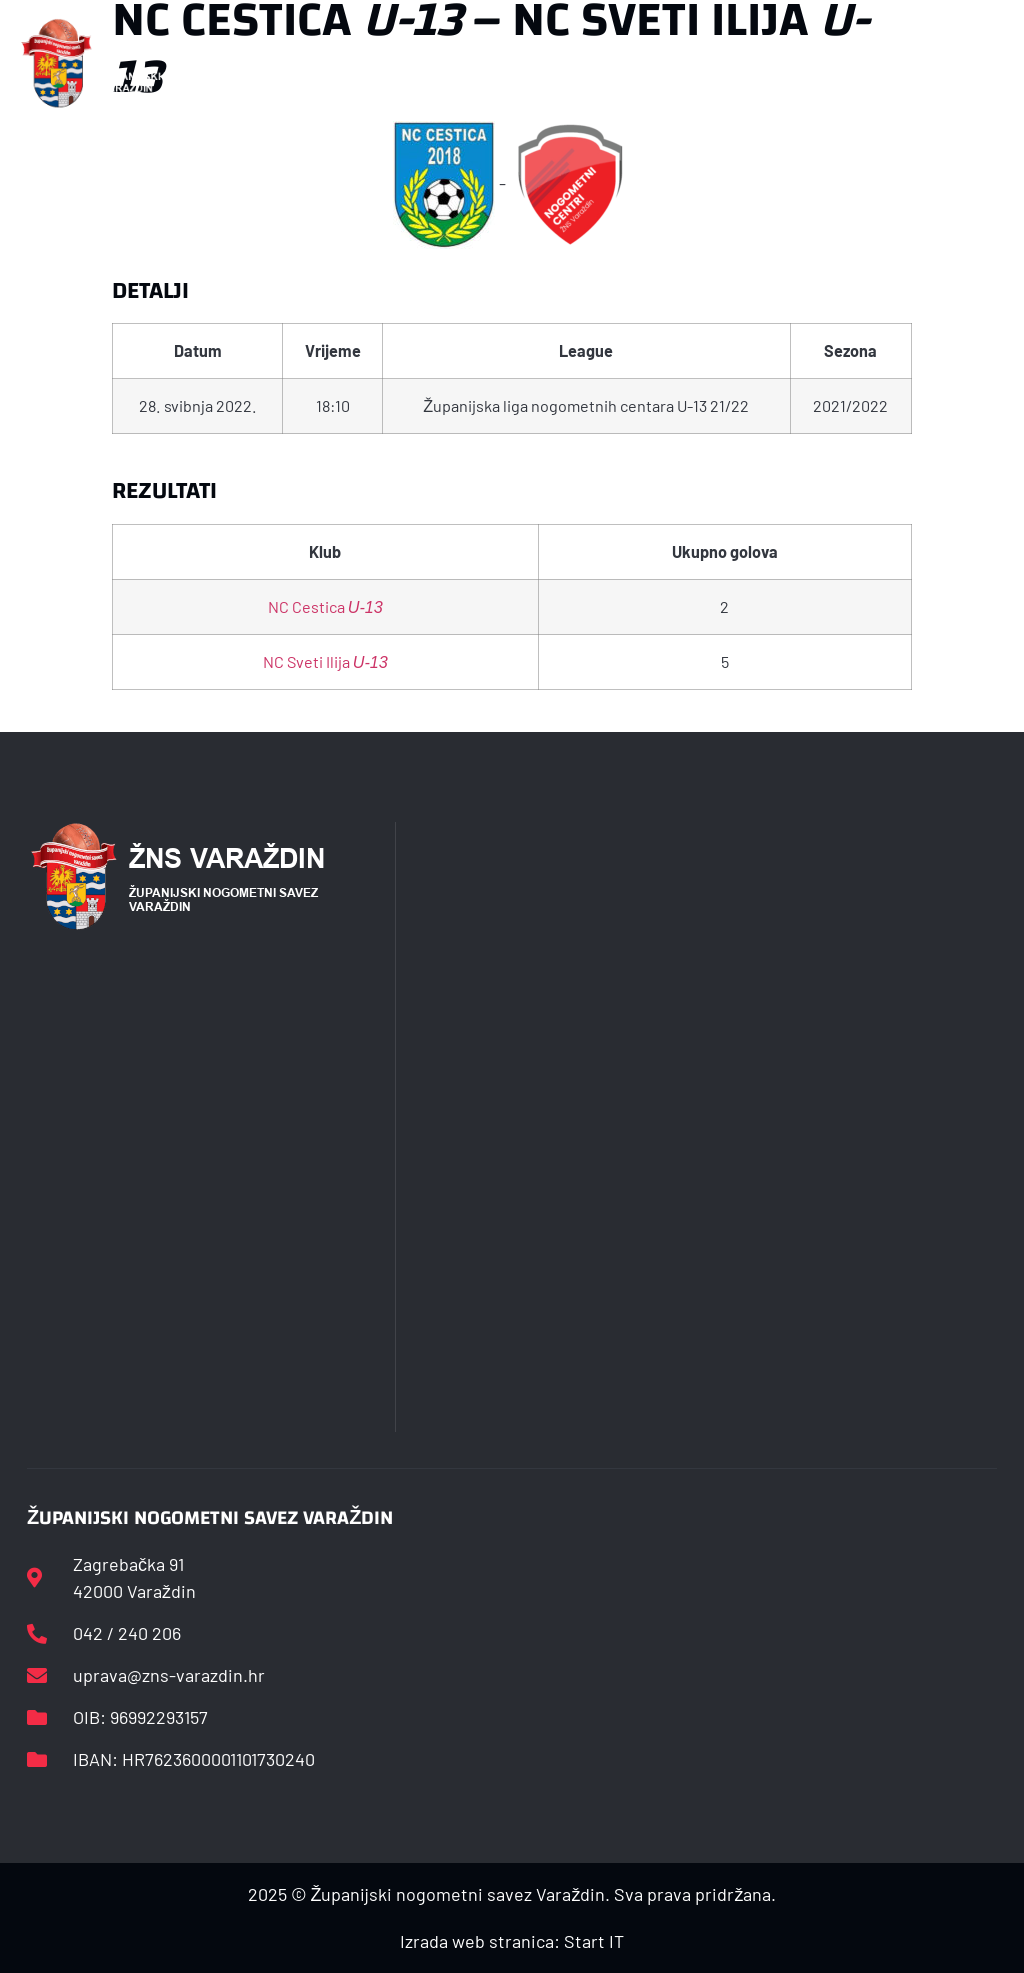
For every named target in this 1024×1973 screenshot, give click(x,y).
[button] (348, 63)
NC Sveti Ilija (325, 661)
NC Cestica (325, 606)
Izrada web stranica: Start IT (512, 1941)
